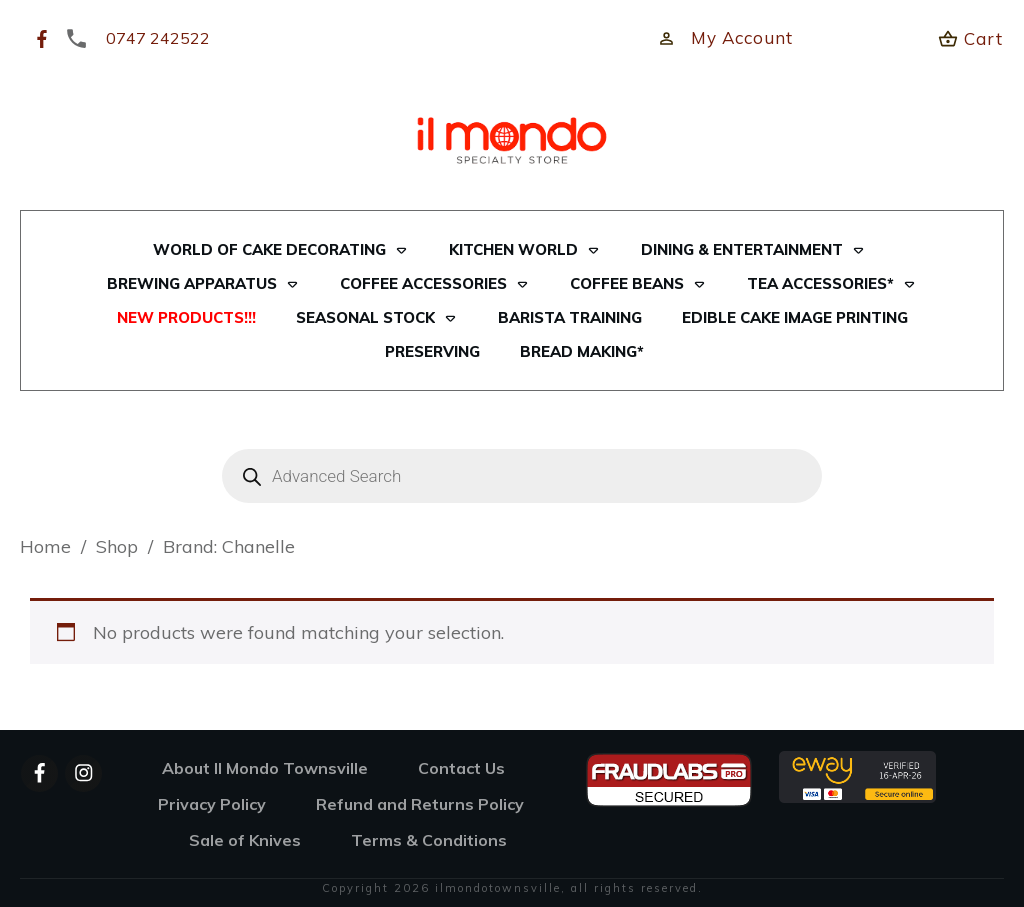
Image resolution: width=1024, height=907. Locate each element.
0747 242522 (158, 38)
